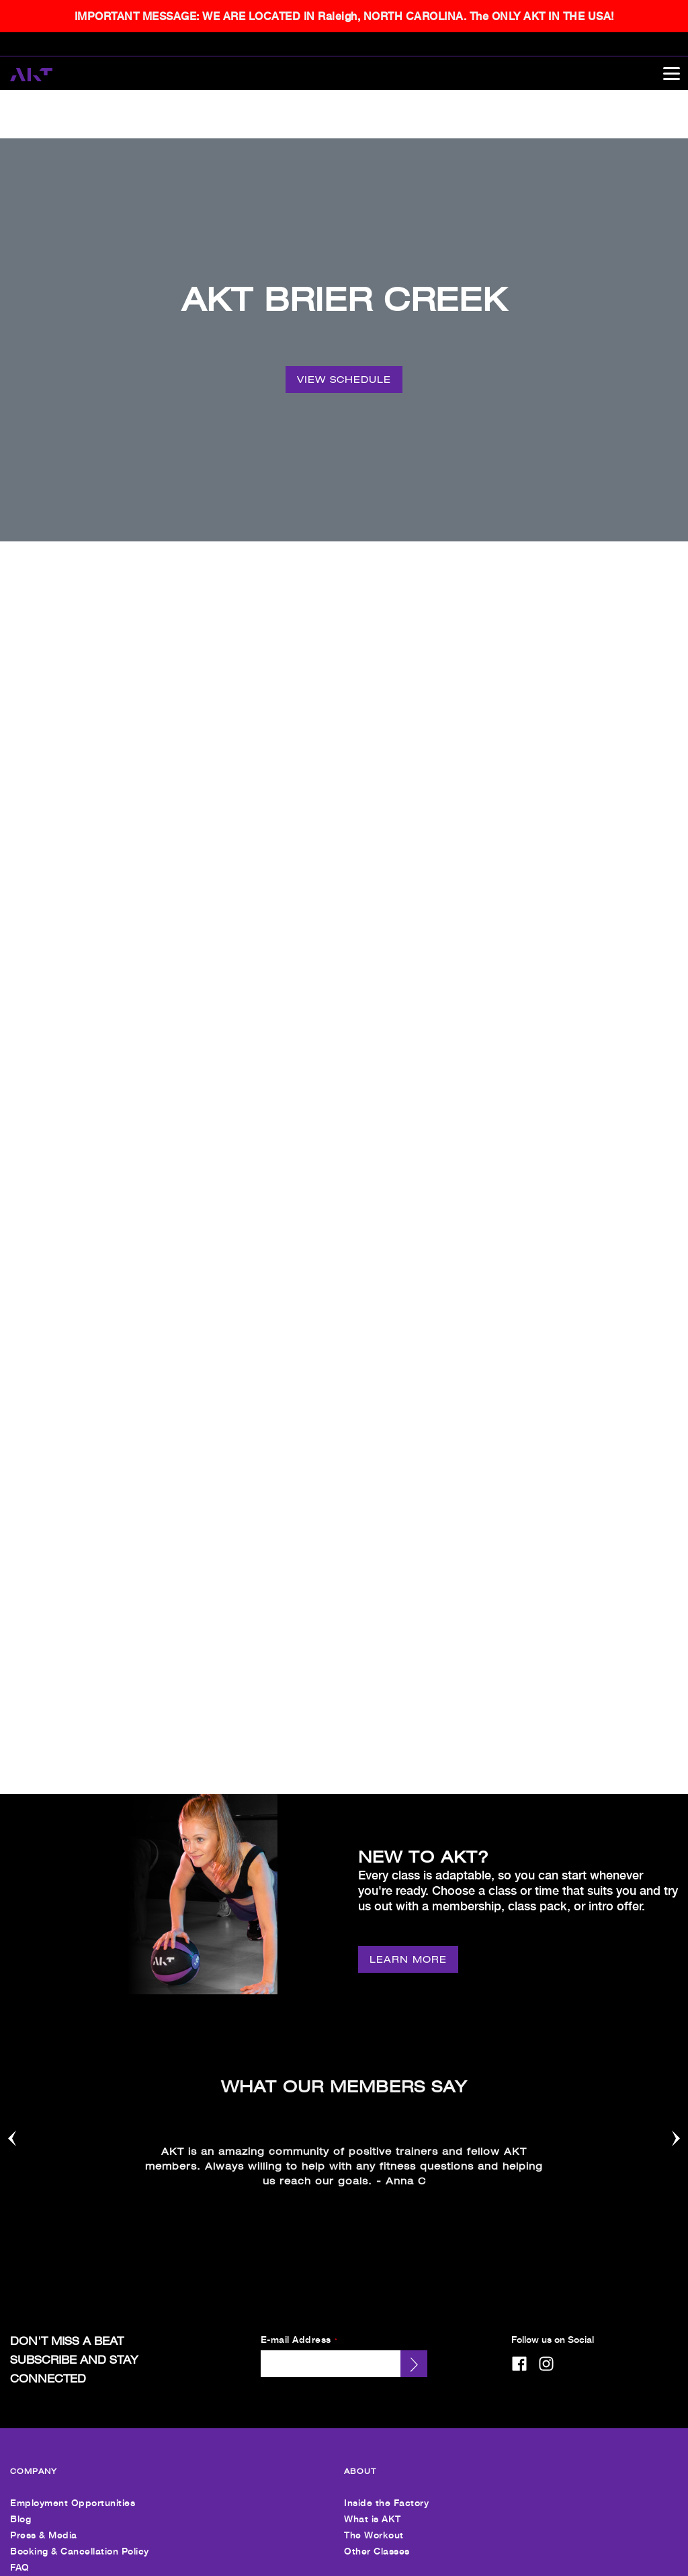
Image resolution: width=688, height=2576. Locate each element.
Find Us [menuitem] (28, 2397)
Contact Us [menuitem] (370, 2397)
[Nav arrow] (12, 1900)
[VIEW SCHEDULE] (344, 331)
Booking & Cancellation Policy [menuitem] (79, 2312)
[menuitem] (37, 2539)
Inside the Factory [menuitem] (386, 2264)
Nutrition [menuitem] (30, 2462)
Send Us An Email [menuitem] (385, 2413)
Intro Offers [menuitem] (36, 2430)
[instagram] (546, 2125)
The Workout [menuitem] (374, 2296)
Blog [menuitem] (20, 2280)
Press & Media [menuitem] (43, 2296)
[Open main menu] (671, 73)
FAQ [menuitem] (20, 2328)
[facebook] (519, 2125)
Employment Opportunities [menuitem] (72, 2264)
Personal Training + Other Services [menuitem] (90, 2446)
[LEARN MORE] (408, 1733)
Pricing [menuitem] (26, 2413)
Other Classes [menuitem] (377, 2312)
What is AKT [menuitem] (372, 2280)
